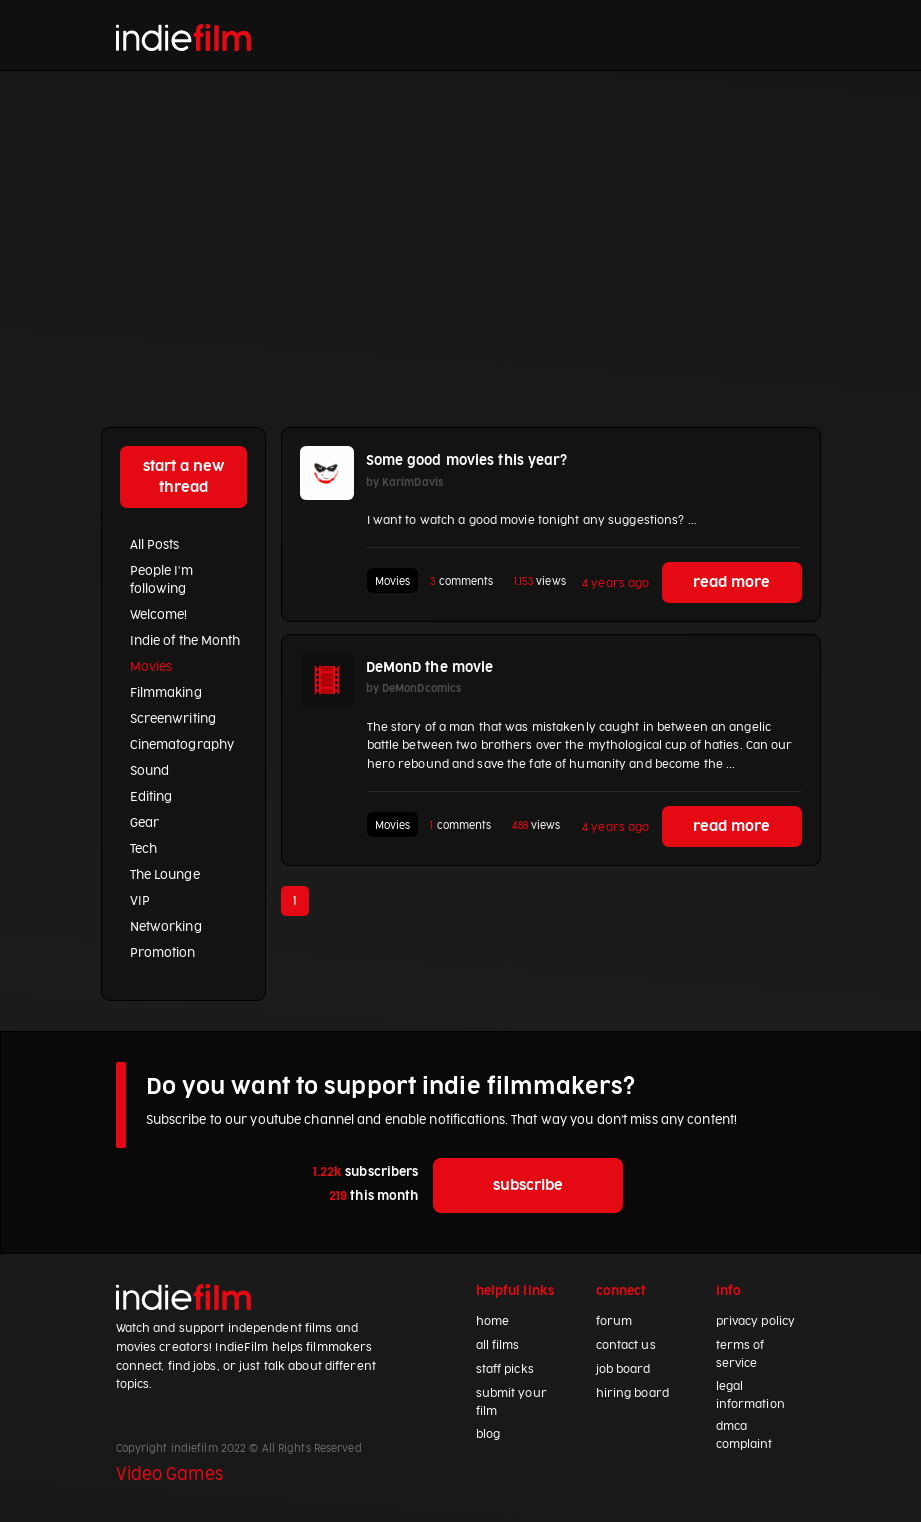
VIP (140, 901)
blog (488, 1434)
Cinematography (182, 745)
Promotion (163, 953)
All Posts (155, 545)
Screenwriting (173, 719)
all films (498, 1345)
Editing (151, 797)
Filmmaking (166, 693)
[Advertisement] (460, 221)
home (492, 1321)
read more (731, 582)
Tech (143, 849)
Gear (144, 823)
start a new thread (183, 477)
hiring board (632, 1393)
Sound (150, 771)
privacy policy (756, 1321)
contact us (626, 1345)
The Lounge (165, 875)
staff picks (505, 1369)
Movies (151, 667)
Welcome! (159, 615)
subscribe (528, 1185)
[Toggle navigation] (786, 35)
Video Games (169, 1475)
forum (614, 1321)
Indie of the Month (185, 641)
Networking (166, 927)
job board (623, 1369)
